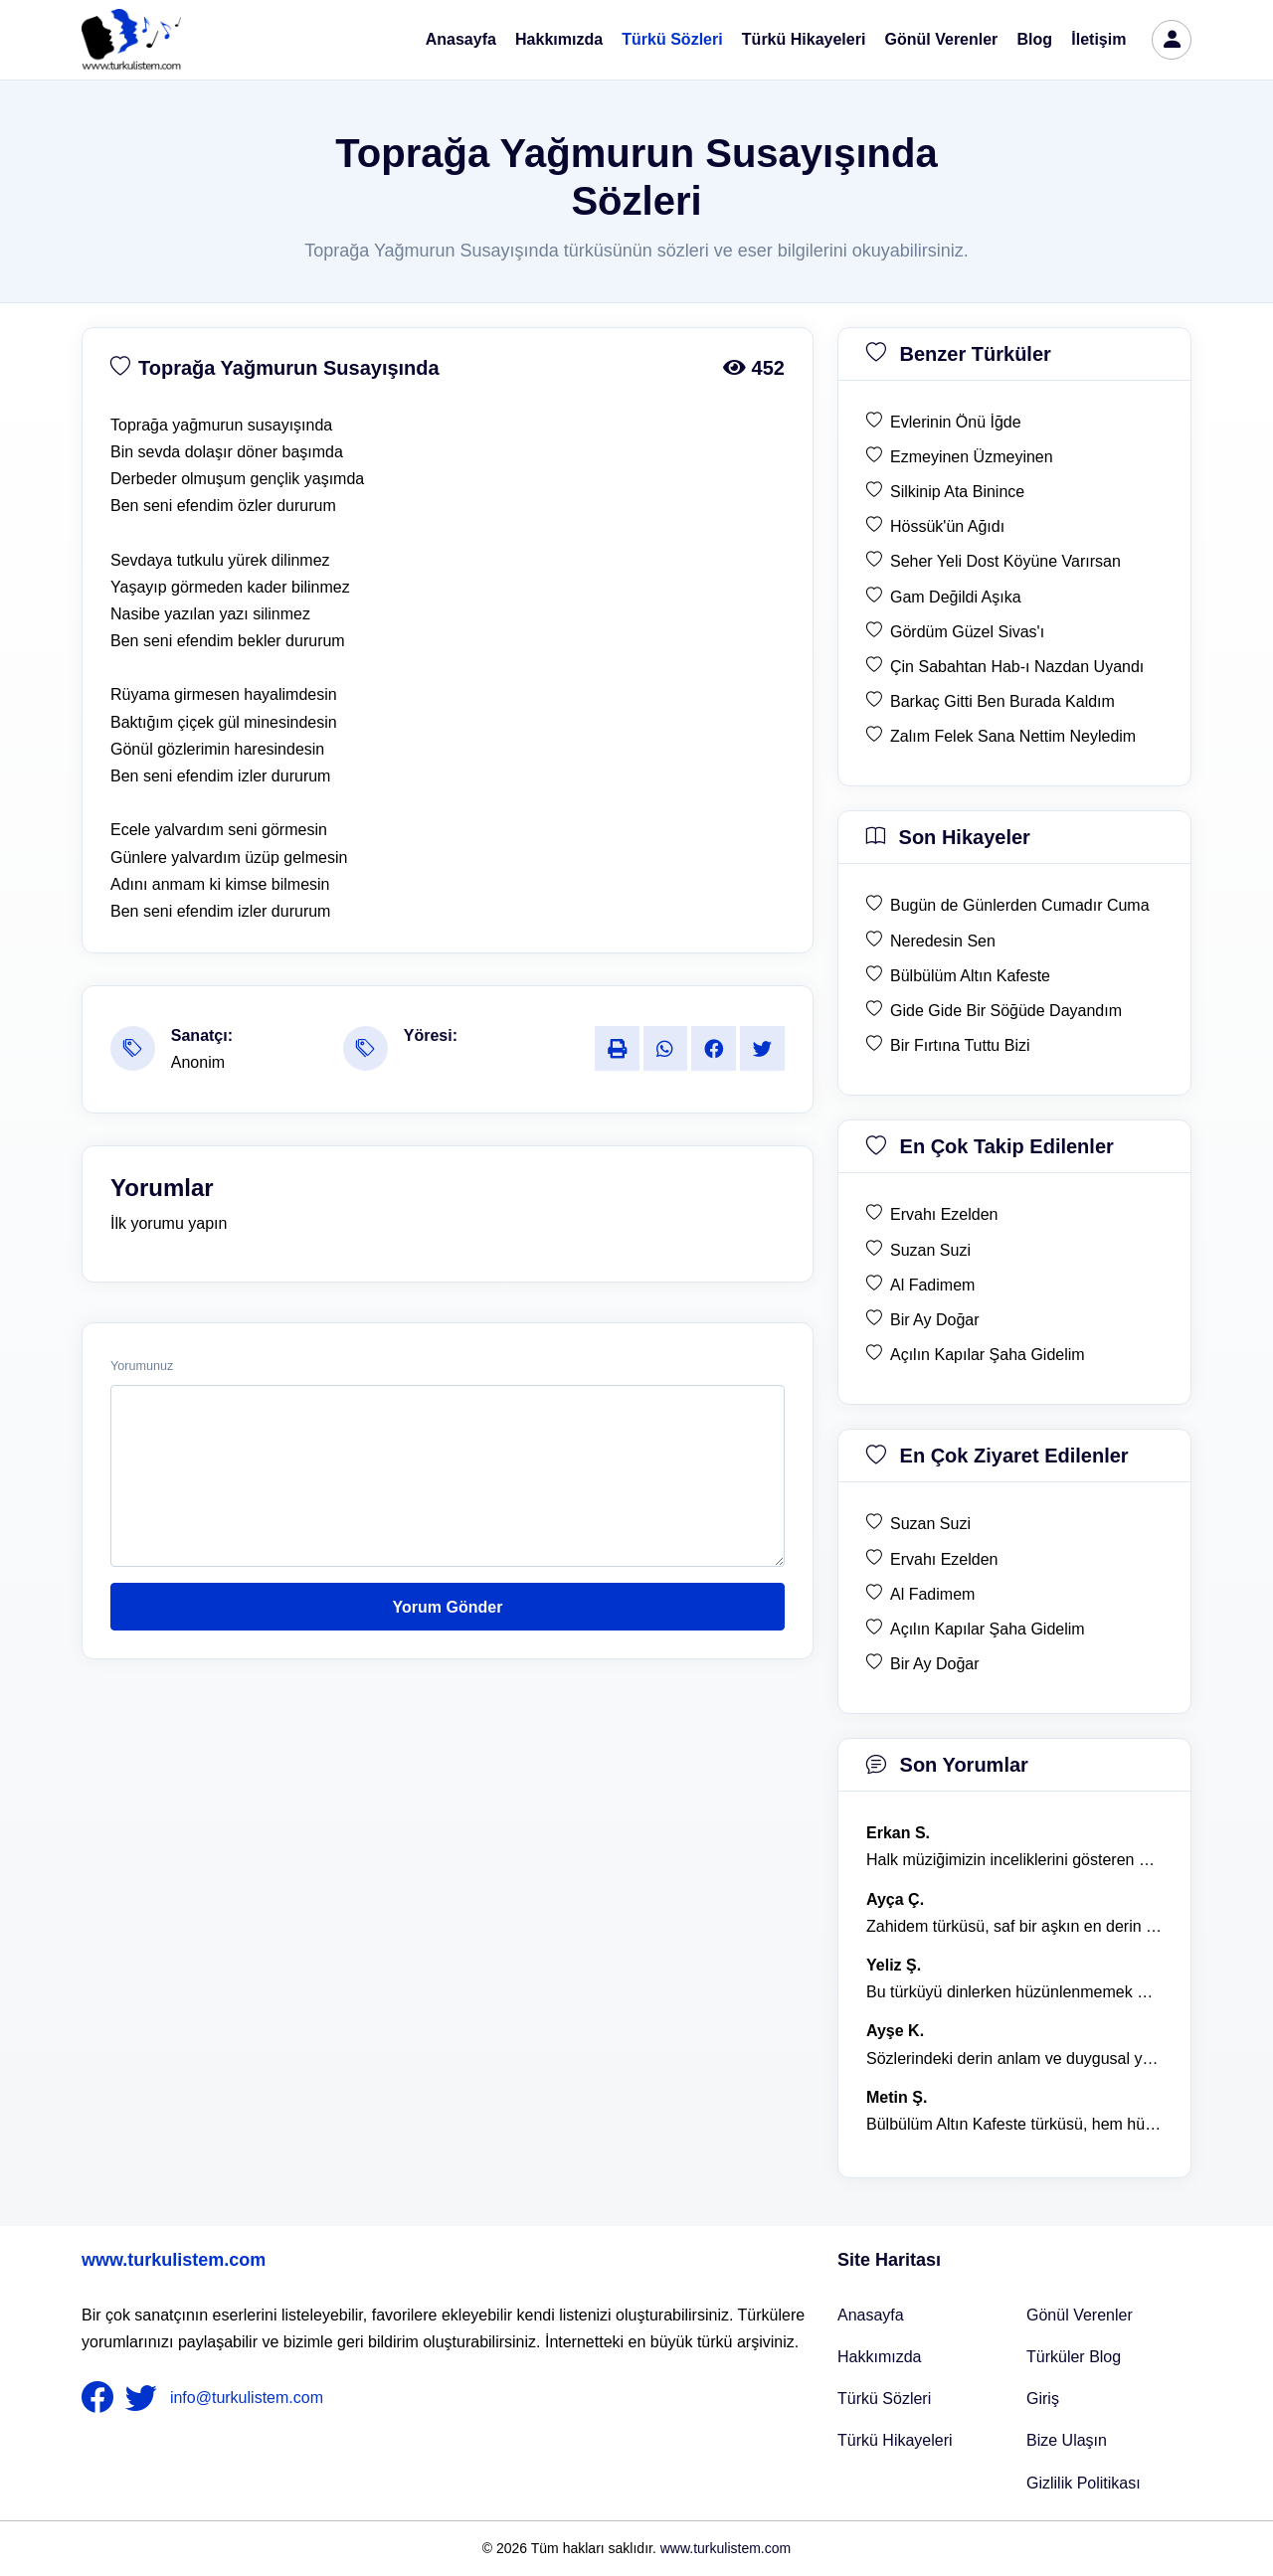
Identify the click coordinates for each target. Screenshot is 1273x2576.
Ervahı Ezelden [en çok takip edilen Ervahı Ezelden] (944, 1214)
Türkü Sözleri (672, 39)
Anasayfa (461, 39)
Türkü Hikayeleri (804, 39)
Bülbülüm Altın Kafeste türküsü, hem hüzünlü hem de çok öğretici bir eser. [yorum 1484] (1014, 2124)
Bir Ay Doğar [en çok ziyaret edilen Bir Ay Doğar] (935, 1663)
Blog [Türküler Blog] (1035, 39)
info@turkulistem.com (246, 2397)
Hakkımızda (559, 39)
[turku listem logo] (131, 40)
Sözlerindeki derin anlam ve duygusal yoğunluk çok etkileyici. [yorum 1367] (1014, 2058)
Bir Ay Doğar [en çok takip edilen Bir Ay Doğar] (935, 1319)
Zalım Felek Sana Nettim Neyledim (1013, 736)
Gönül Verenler (942, 39)
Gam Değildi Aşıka (955, 597)
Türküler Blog (1073, 2356)
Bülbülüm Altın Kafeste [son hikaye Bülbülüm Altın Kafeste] (970, 975)
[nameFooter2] (145, 2398)
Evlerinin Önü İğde (955, 422)
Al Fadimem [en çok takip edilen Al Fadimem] (932, 1285)
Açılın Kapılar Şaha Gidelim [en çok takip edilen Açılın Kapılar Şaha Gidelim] (987, 1354)
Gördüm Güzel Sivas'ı (967, 631)
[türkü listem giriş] (1171, 40)
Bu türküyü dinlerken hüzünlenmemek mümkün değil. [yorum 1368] (1014, 1991)
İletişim (1098, 39)
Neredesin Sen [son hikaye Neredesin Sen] (943, 941)
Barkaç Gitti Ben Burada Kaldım (1002, 701)
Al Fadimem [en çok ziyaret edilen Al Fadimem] (932, 1594)
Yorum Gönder (448, 1607)
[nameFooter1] (101, 2398)
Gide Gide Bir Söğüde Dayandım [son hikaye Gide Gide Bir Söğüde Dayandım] (1006, 1010)
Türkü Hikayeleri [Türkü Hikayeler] (895, 2440)
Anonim (198, 1062)
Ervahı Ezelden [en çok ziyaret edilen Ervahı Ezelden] (944, 1559)
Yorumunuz (141, 1366)
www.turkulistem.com (174, 2260)
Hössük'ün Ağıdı (947, 526)
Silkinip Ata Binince (957, 491)
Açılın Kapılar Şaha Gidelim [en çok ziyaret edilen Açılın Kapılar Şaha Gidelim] (987, 1629)
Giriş (1042, 2398)
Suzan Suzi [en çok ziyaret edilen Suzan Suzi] (930, 1523)
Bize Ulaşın (1066, 2440)
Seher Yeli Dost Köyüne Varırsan (1005, 561)
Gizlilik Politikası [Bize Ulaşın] (1083, 2483)
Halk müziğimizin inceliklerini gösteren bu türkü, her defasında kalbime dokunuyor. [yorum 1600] (1014, 1859)
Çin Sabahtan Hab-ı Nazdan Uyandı (1017, 666)
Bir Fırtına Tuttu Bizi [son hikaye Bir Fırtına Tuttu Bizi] (959, 1045)
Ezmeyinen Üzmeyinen (971, 456)
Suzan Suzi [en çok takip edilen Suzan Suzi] (930, 1250)
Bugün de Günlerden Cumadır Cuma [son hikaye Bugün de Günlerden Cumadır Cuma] (1020, 905)
